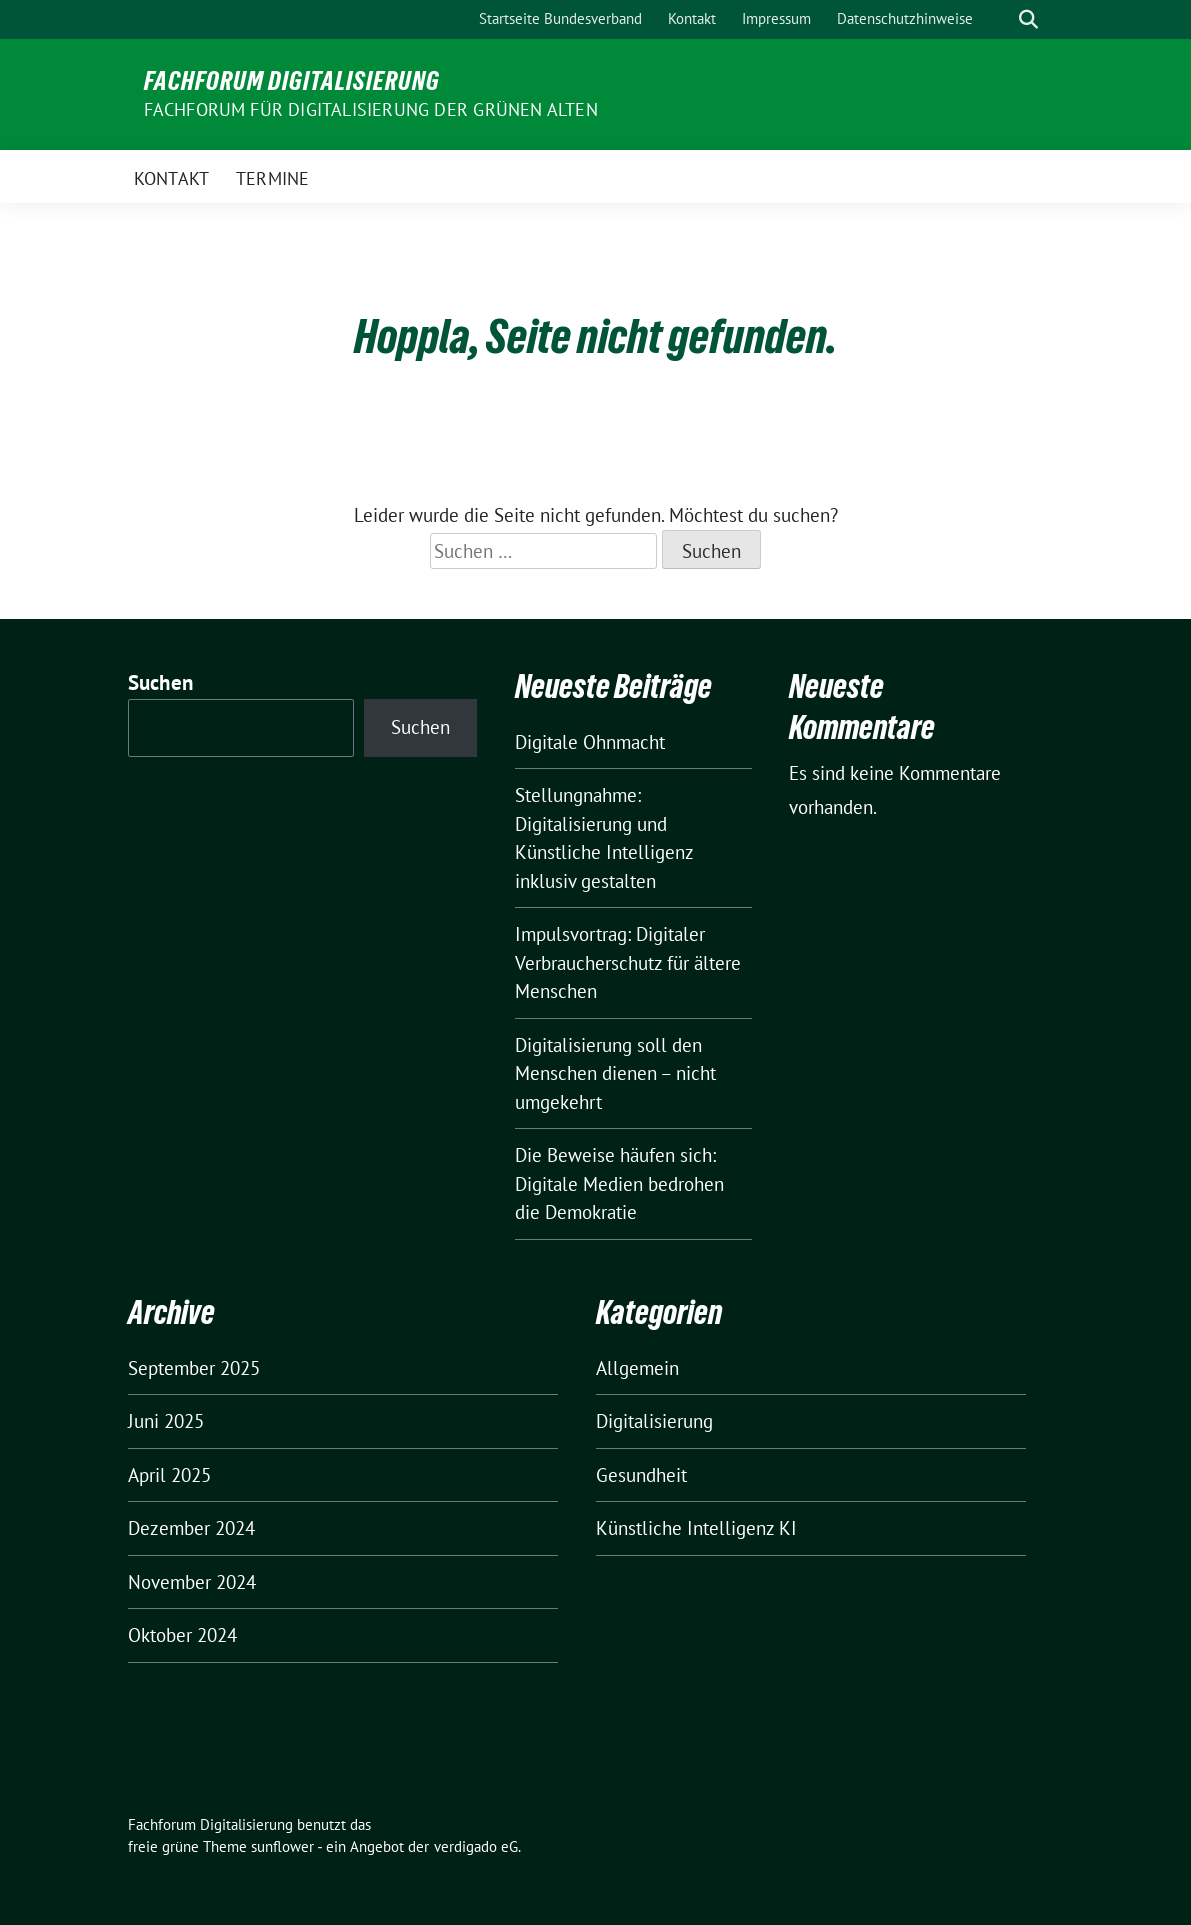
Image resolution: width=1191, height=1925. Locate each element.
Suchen (161, 682)
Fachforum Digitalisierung (292, 81)
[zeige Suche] (1028, 19)
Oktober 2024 (182, 1635)
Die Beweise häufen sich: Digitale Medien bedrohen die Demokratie (619, 1183)
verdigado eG (476, 1846)
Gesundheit (641, 1475)
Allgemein (637, 1368)
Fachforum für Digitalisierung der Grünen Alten (371, 109)
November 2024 (192, 1582)
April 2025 (169, 1475)
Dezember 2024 (191, 1528)
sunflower (282, 1846)
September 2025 (194, 1368)
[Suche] (1000, 19)
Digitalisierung (654, 1421)
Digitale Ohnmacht (590, 742)
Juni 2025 (166, 1421)
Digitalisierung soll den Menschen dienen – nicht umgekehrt (615, 1073)
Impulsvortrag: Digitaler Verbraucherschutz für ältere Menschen (628, 962)
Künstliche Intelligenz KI (696, 1528)
